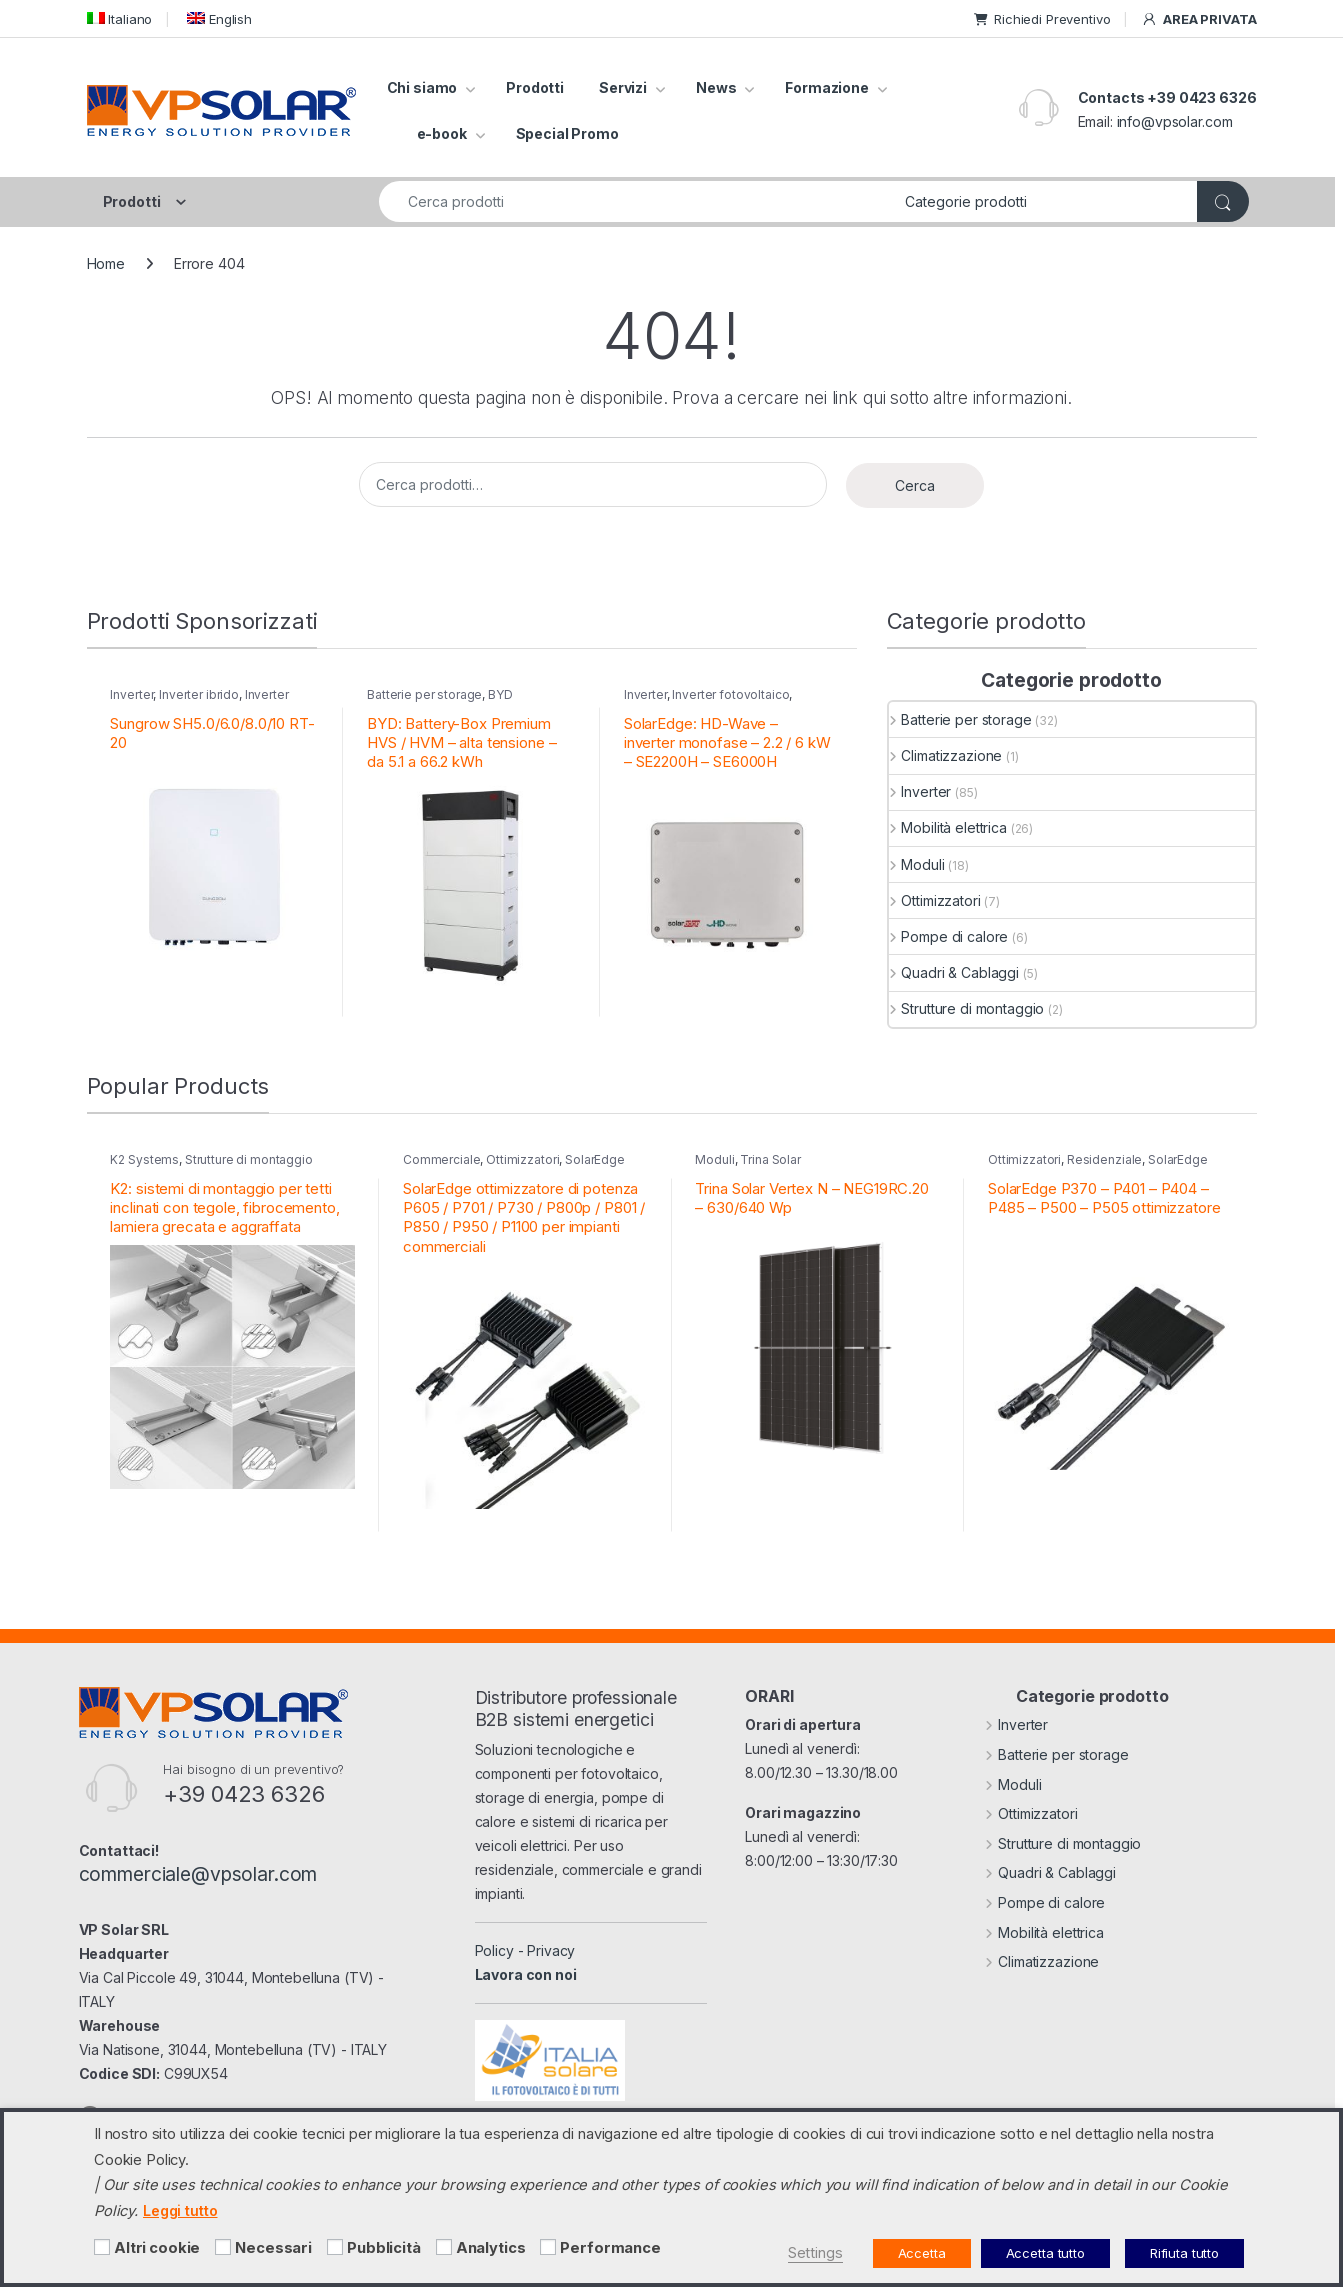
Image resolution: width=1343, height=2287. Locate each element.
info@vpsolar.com (1175, 121)
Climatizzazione (946, 755)
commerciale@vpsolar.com (198, 1874)
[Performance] (548, 2247)
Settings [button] (815, 2253)
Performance (610, 2248)
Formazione (827, 87)
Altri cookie (157, 2248)
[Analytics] (444, 2247)
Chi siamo (422, 87)
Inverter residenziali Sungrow (199, 701)
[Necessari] (223, 2247)
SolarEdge (595, 1159)
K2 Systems (144, 1159)
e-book (442, 133)
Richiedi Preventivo (1042, 19)
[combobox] (637, 201)
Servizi (623, 87)
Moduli (917, 864)
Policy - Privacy (525, 1950)
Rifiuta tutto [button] (1184, 2253)
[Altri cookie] (102, 2247)
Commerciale (441, 1159)
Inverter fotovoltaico (730, 694)
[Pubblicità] (335, 2247)
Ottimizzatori (935, 900)
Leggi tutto (180, 2210)
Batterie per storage (424, 694)
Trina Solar (770, 1159)
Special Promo (567, 133)
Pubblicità (384, 2248)
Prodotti (535, 87)
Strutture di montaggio (967, 1008)
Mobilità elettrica (948, 827)
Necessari (273, 2248)
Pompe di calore (949, 936)
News (716, 87)
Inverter (131, 694)
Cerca (915, 485)
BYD (500, 694)
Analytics (491, 2248)
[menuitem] (120, 18)
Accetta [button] (922, 2253)
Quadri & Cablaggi (954, 972)
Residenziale (1104, 1159)
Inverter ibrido (199, 694)
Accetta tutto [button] (1045, 2253)
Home (106, 263)
